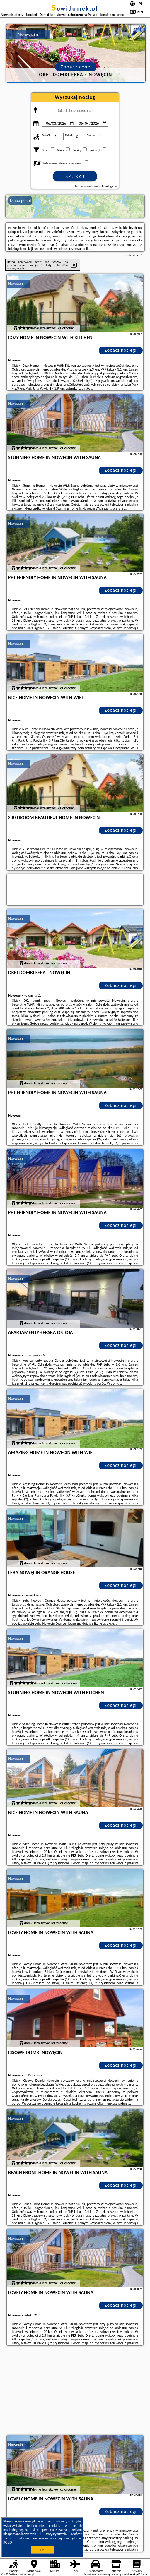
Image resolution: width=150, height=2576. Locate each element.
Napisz (145, 2574)
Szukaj (75, 176)
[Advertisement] (75, 2391)
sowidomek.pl (75, 8)
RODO (7, 2542)
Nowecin (15, 283)
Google (76, 2521)
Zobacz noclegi (121, 350)
